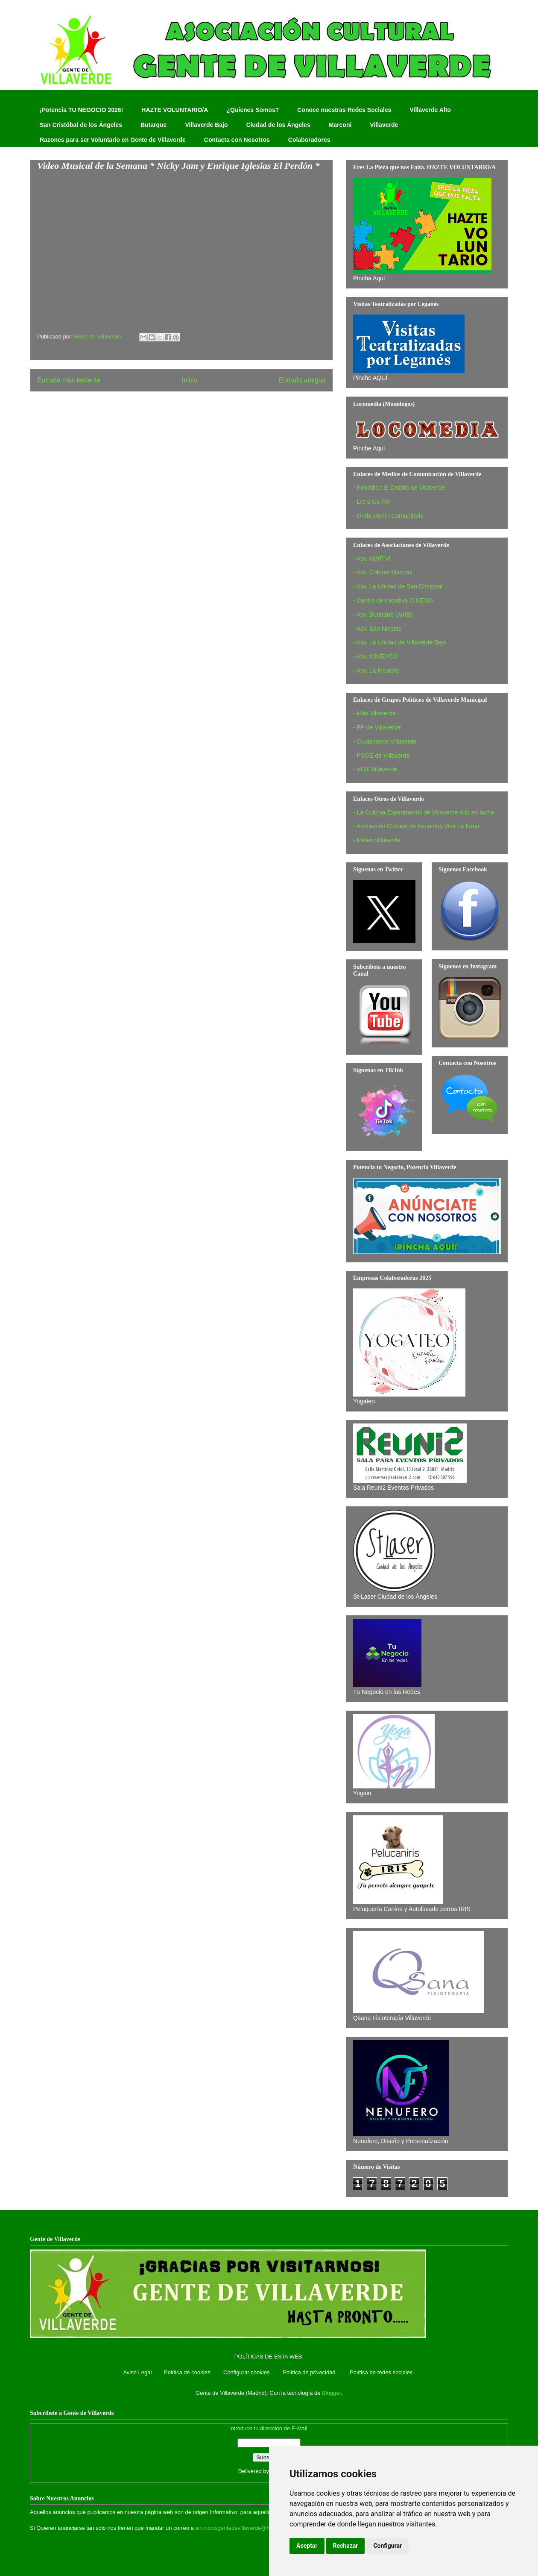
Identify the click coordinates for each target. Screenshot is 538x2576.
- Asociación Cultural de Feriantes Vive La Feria (416, 826)
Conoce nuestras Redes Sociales (344, 109)
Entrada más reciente (68, 380)
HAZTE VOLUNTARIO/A (174, 109)
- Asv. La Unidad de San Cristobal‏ (397, 586)
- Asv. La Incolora (376, 670)
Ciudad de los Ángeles (278, 124)
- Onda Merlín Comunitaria (388, 515)
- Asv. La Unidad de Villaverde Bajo (399, 642)
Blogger (331, 2393)
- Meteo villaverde (377, 840)
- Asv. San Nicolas (377, 628)
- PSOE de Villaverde (381, 755)
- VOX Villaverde (375, 769)
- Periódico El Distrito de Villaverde (399, 487)
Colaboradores (309, 139)
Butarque (153, 124)
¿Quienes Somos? (252, 109)
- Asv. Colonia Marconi (382, 572)
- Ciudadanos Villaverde (384, 741)
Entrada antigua (302, 380)
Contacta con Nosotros (237, 139)
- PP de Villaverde (377, 727)
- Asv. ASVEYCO (375, 656)
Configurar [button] (387, 2545)
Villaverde (384, 124)
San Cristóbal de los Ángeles (81, 124)
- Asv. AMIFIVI (372, 558)
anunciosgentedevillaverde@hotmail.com (245, 2528)
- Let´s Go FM (371, 501)
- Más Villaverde (374, 713)
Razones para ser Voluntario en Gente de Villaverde (113, 139)
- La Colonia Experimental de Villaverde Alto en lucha (423, 812)
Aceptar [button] (307, 2545)
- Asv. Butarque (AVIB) (382, 614)
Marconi (340, 124)
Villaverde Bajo (206, 124)
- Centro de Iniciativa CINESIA (393, 600)
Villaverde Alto (429, 109)
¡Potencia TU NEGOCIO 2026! (81, 109)
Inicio (189, 380)
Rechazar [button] (345, 2545)
